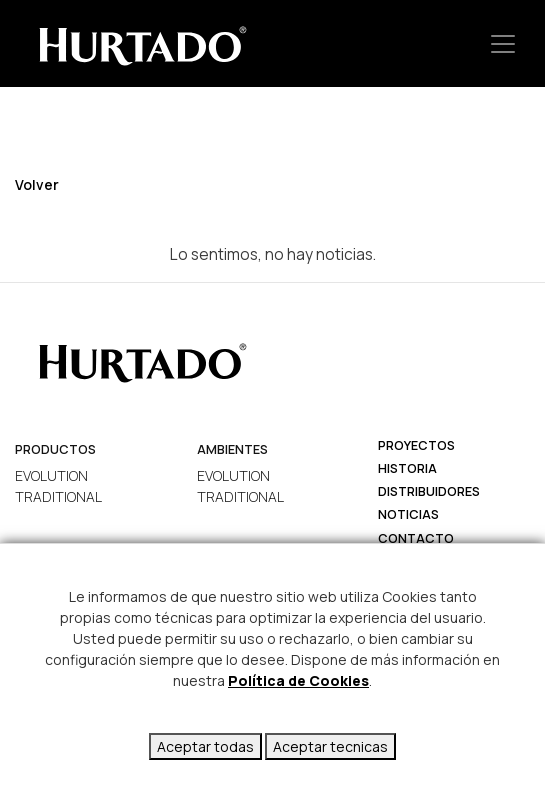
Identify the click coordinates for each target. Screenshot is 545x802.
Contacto (416, 538)
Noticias (408, 514)
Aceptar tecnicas (330, 746)
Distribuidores (429, 491)
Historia (407, 468)
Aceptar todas (205, 746)
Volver (37, 184)
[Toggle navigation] (503, 43)
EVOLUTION (51, 475)
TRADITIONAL (58, 496)
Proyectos (416, 445)
